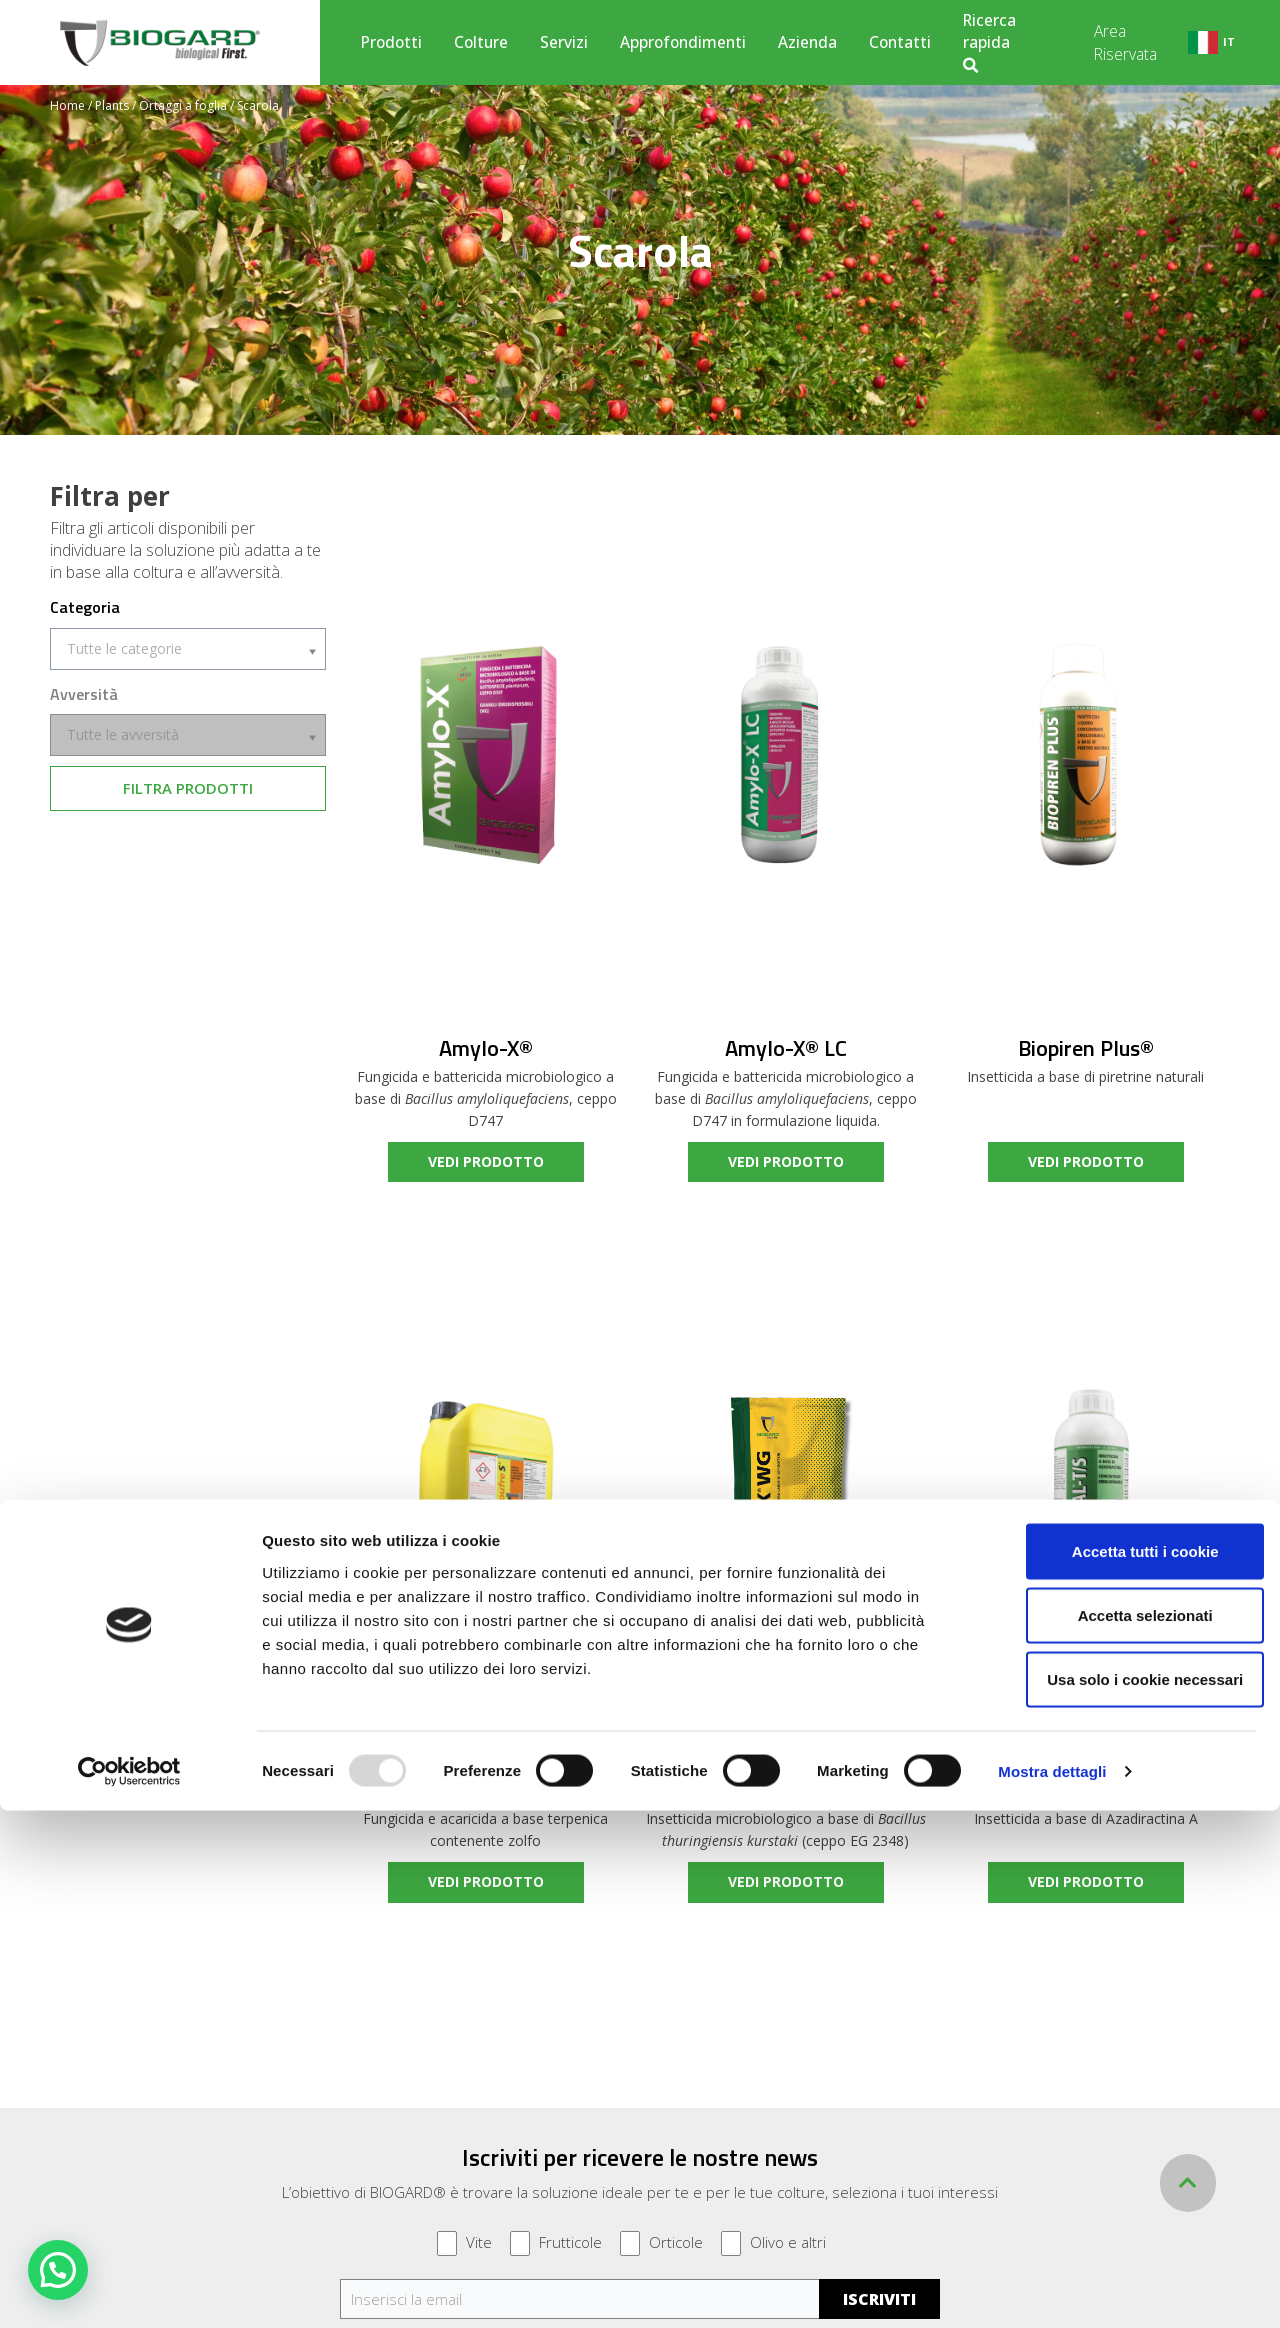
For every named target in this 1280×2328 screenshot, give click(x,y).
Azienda (807, 42)
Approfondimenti (683, 42)
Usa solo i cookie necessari (1113, 2196)
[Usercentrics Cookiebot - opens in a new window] (129, 2289)
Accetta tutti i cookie (1113, 2068)
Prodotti (391, 42)
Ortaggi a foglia (183, 105)
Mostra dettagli (1052, 2288)
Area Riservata (1125, 42)
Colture (481, 42)
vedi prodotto (486, 1161)
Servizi (564, 42)
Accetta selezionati (1112, 2132)
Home (67, 105)
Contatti (900, 42)
